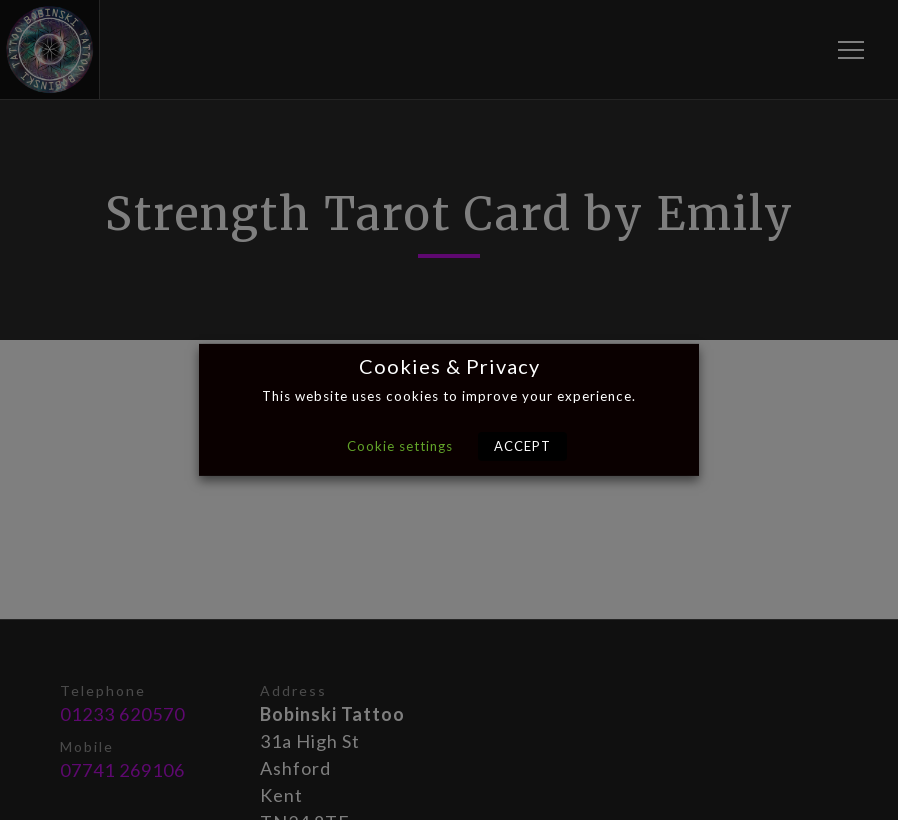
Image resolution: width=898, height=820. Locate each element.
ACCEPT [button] (522, 446)
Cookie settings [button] (400, 446)
